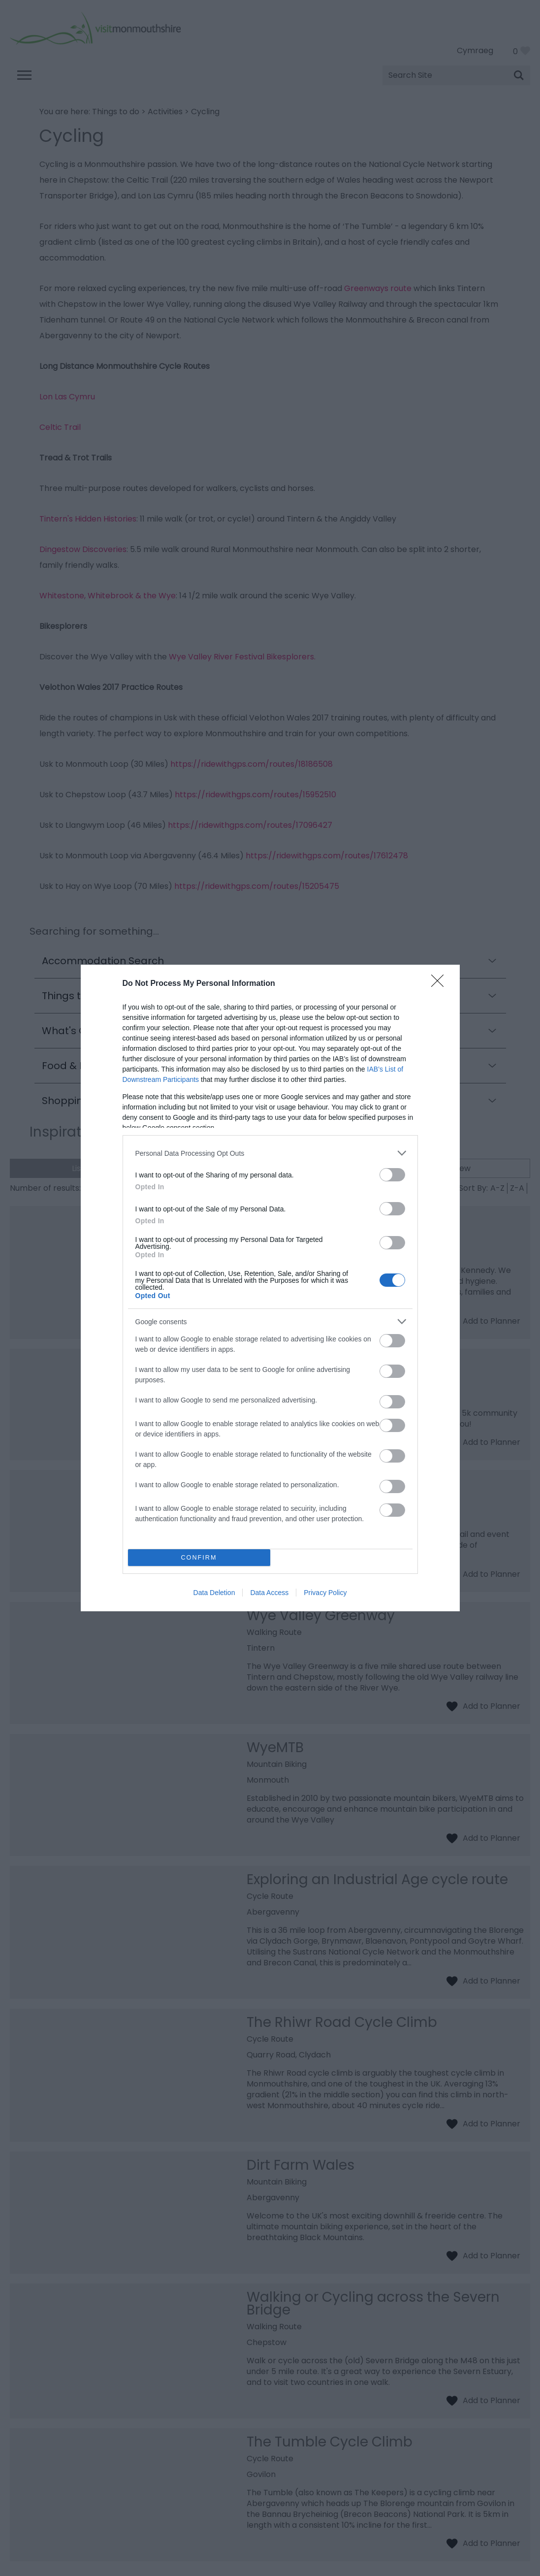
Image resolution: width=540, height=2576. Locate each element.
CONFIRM (199, 1558)
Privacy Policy (325, 1593)
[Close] (440, 984)
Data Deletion (214, 1593)
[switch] (392, 1174)
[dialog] (270, 1288)
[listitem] (270, 1153)
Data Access (269, 1593)
